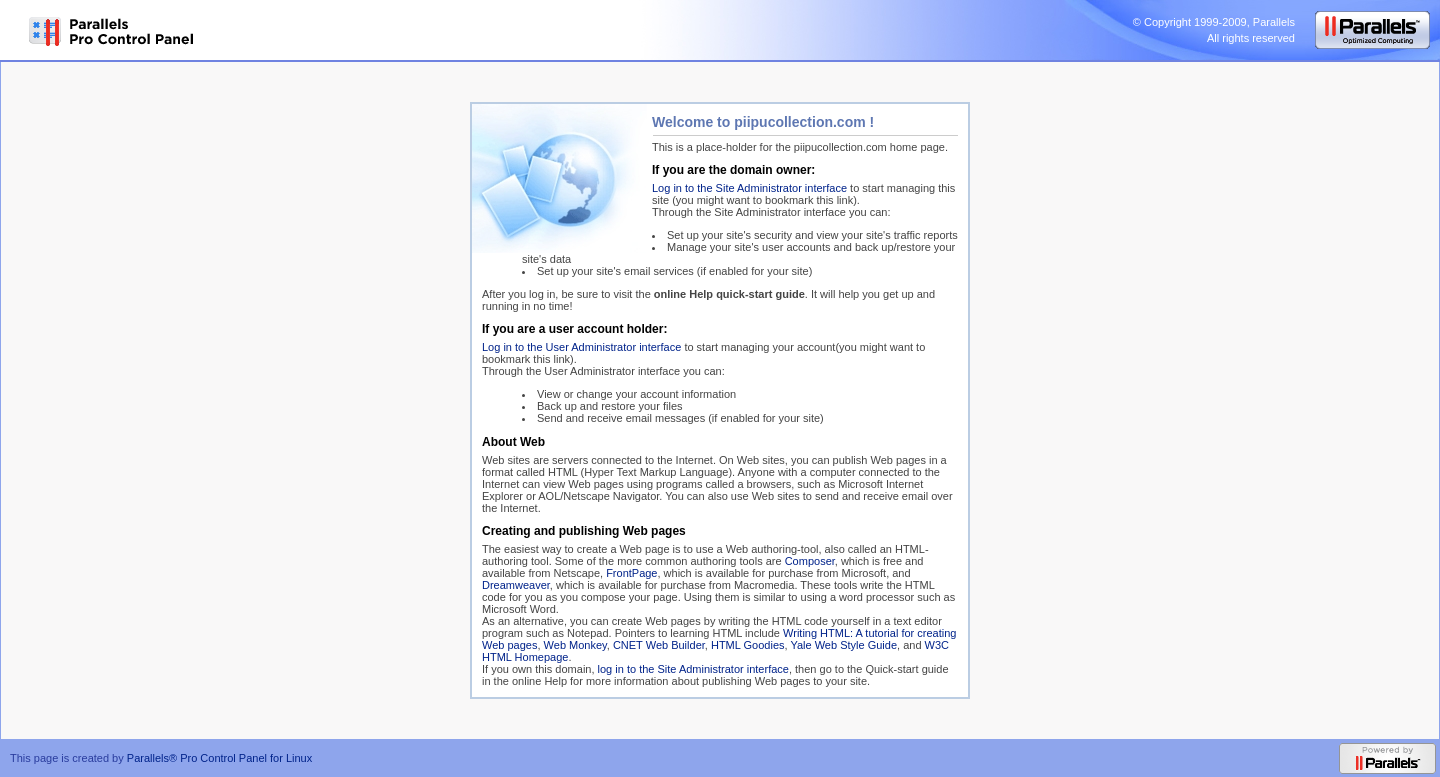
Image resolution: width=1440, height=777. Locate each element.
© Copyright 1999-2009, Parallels (1214, 22)
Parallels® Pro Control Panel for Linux (219, 758)
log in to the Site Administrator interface (693, 669)
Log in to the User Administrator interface (581, 347)
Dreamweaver (516, 585)
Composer (810, 561)
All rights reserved (1251, 38)
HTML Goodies (748, 645)
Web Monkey (575, 645)
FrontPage (631, 573)
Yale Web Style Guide (843, 645)
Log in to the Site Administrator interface (749, 188)
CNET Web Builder (659, 645)
